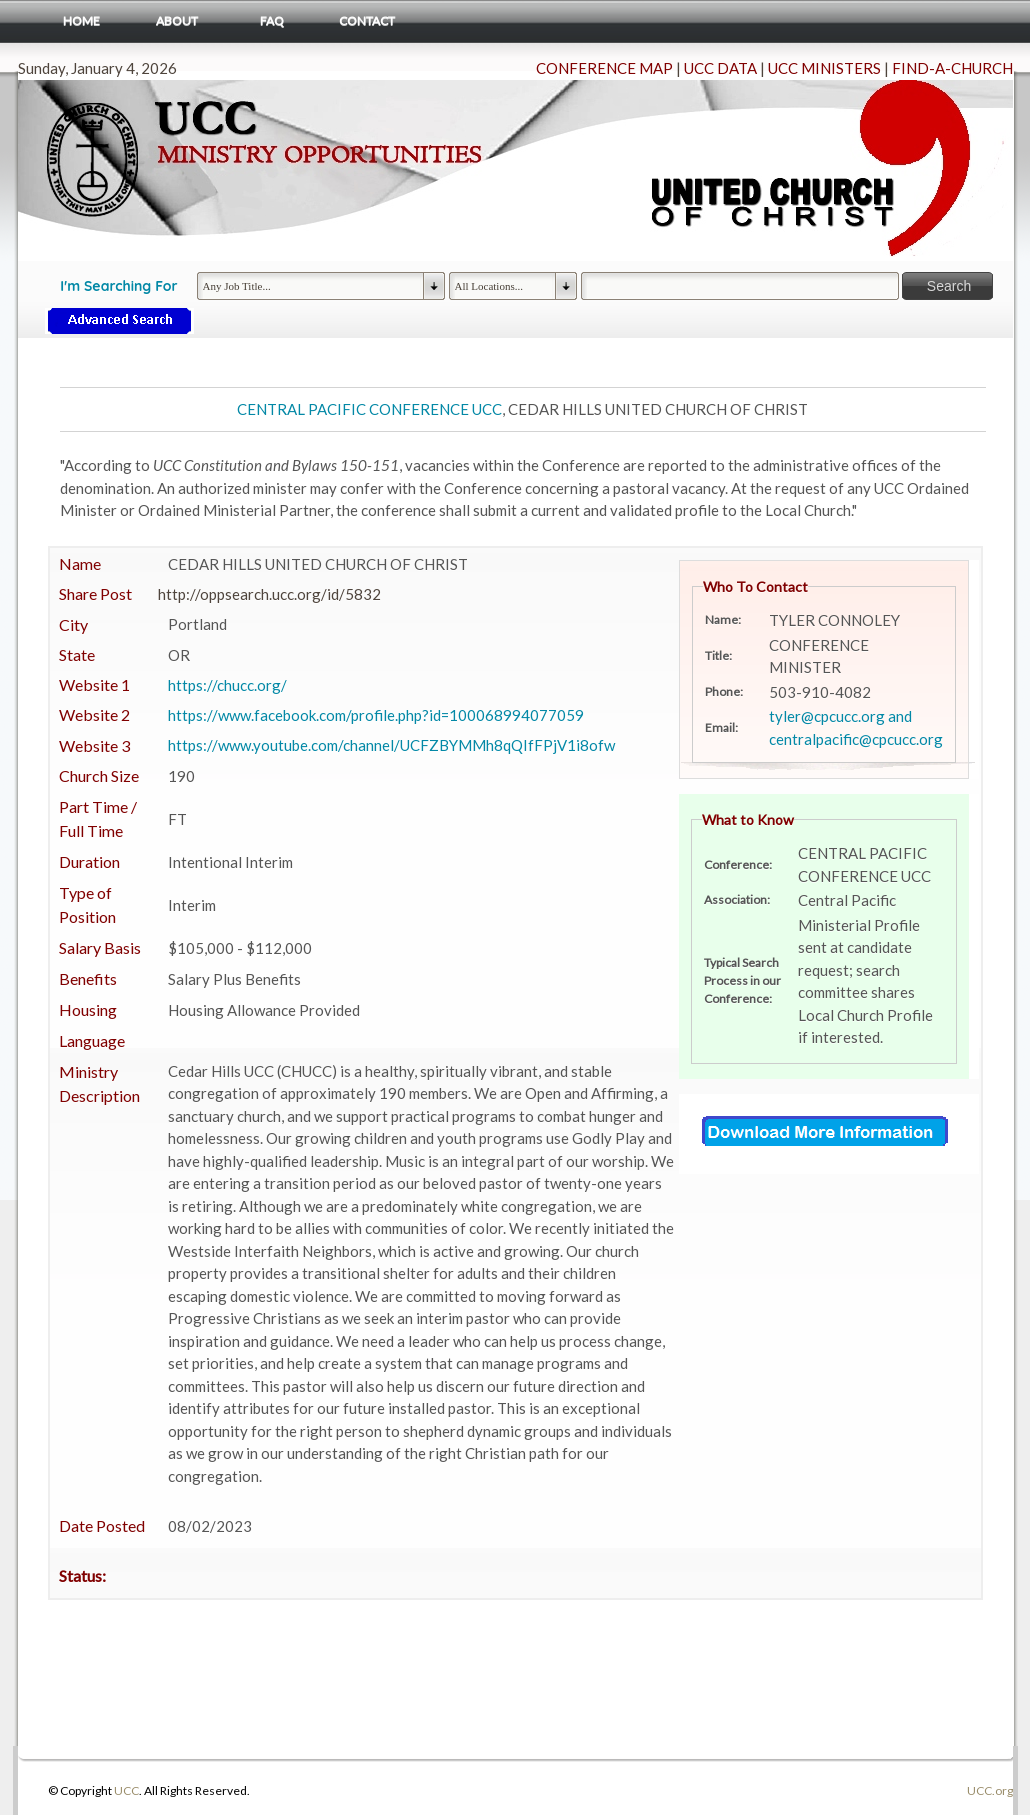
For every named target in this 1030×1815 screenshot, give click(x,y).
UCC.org (990, 1790)
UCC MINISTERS (824, 68)
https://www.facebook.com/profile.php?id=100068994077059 (376, 715)
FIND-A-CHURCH (952, 68)
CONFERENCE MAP (604, 68)
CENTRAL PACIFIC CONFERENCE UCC (369, 409)
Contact (367, 20)
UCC (126, 1790)
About (177, 20)
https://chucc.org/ (227, 685)
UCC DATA (720, 68)
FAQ (272, 20)
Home (81, 20)
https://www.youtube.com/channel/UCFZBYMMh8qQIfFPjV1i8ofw (391, 745)
